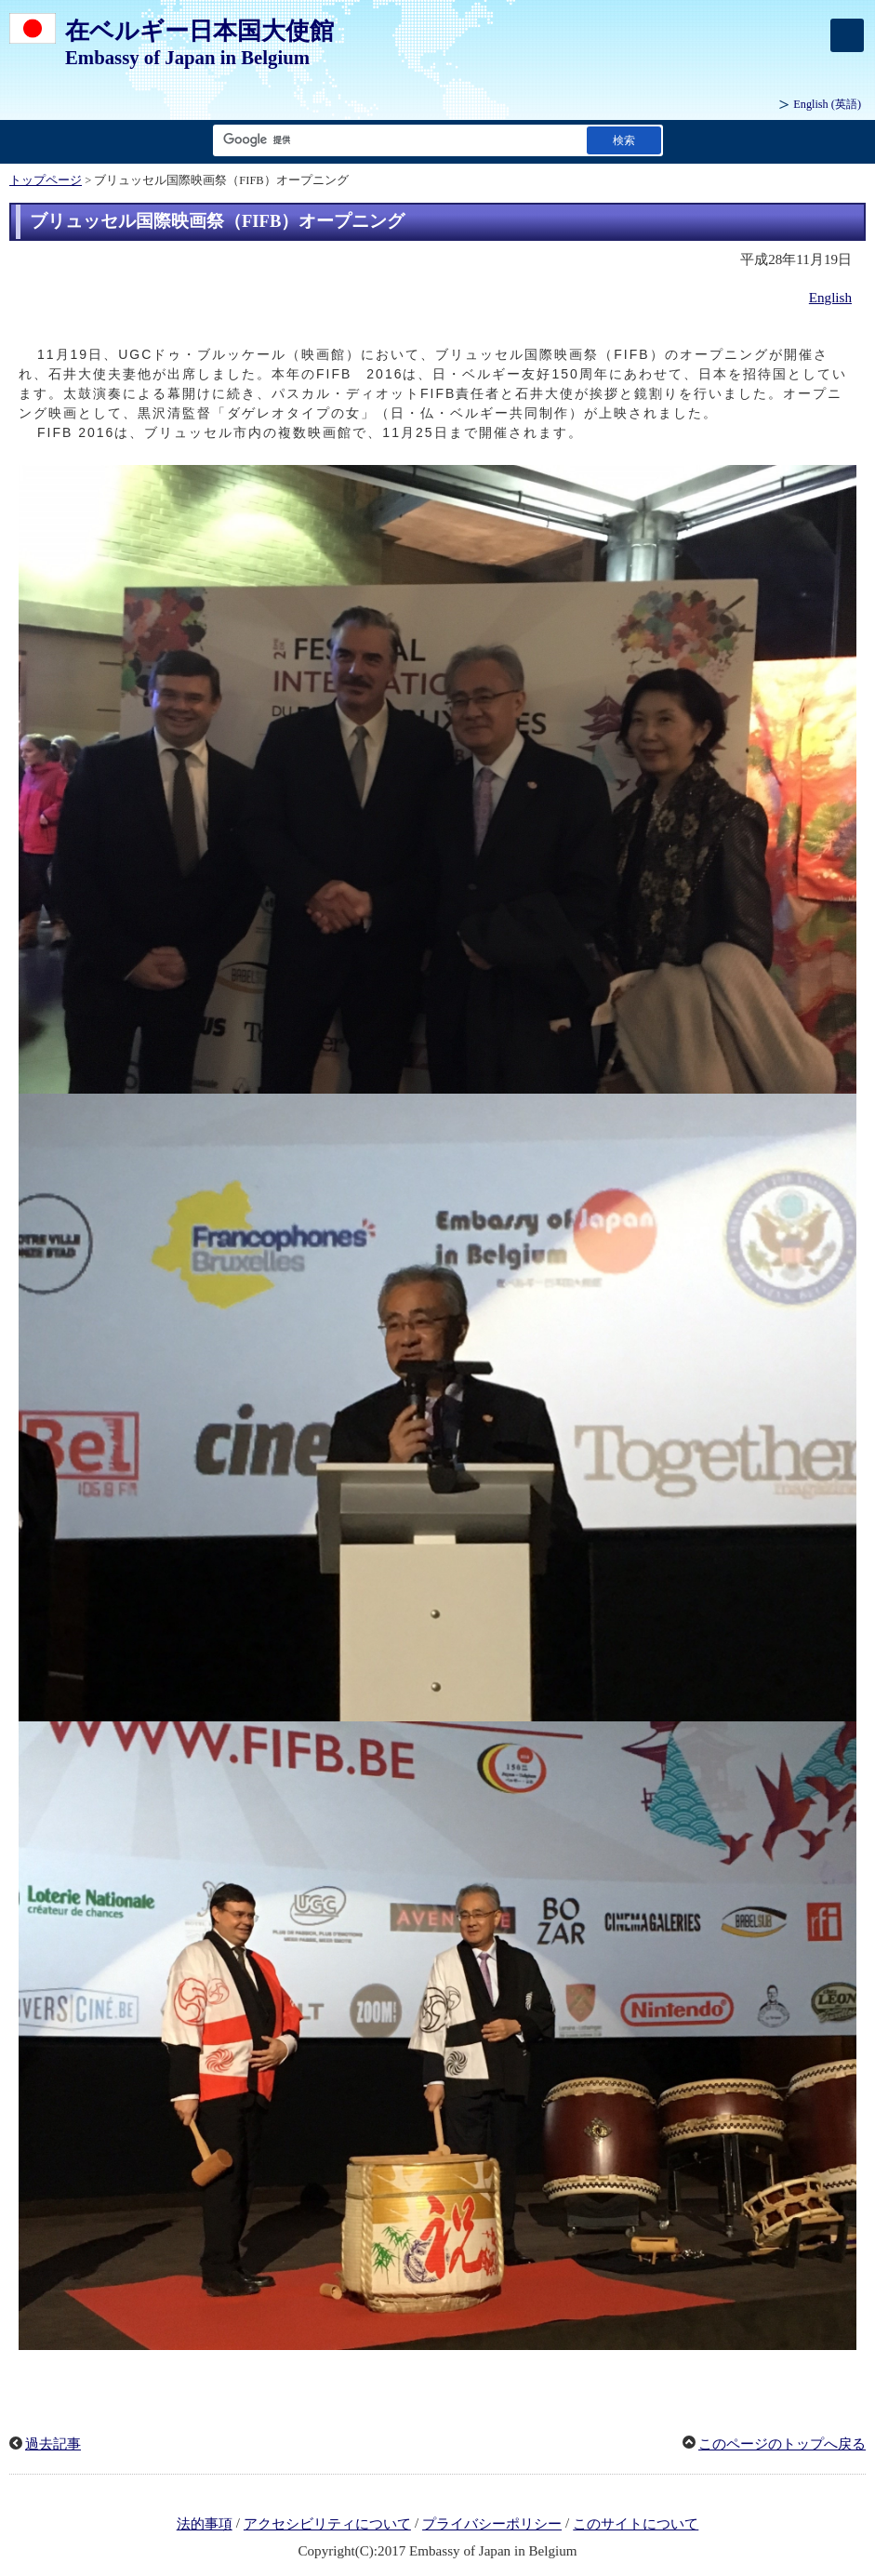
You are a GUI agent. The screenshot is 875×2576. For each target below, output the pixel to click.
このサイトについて (635, 2523)
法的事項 (204, 2523)
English (830, 297)
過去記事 (53, 2444)
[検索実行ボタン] (624, 139)
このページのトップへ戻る (782, 2444)
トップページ (45, 180)
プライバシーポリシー (492, 2523)
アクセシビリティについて (327, 2523)
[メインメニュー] (847, 35)
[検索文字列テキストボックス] (396, 139)
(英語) (827, 104)
